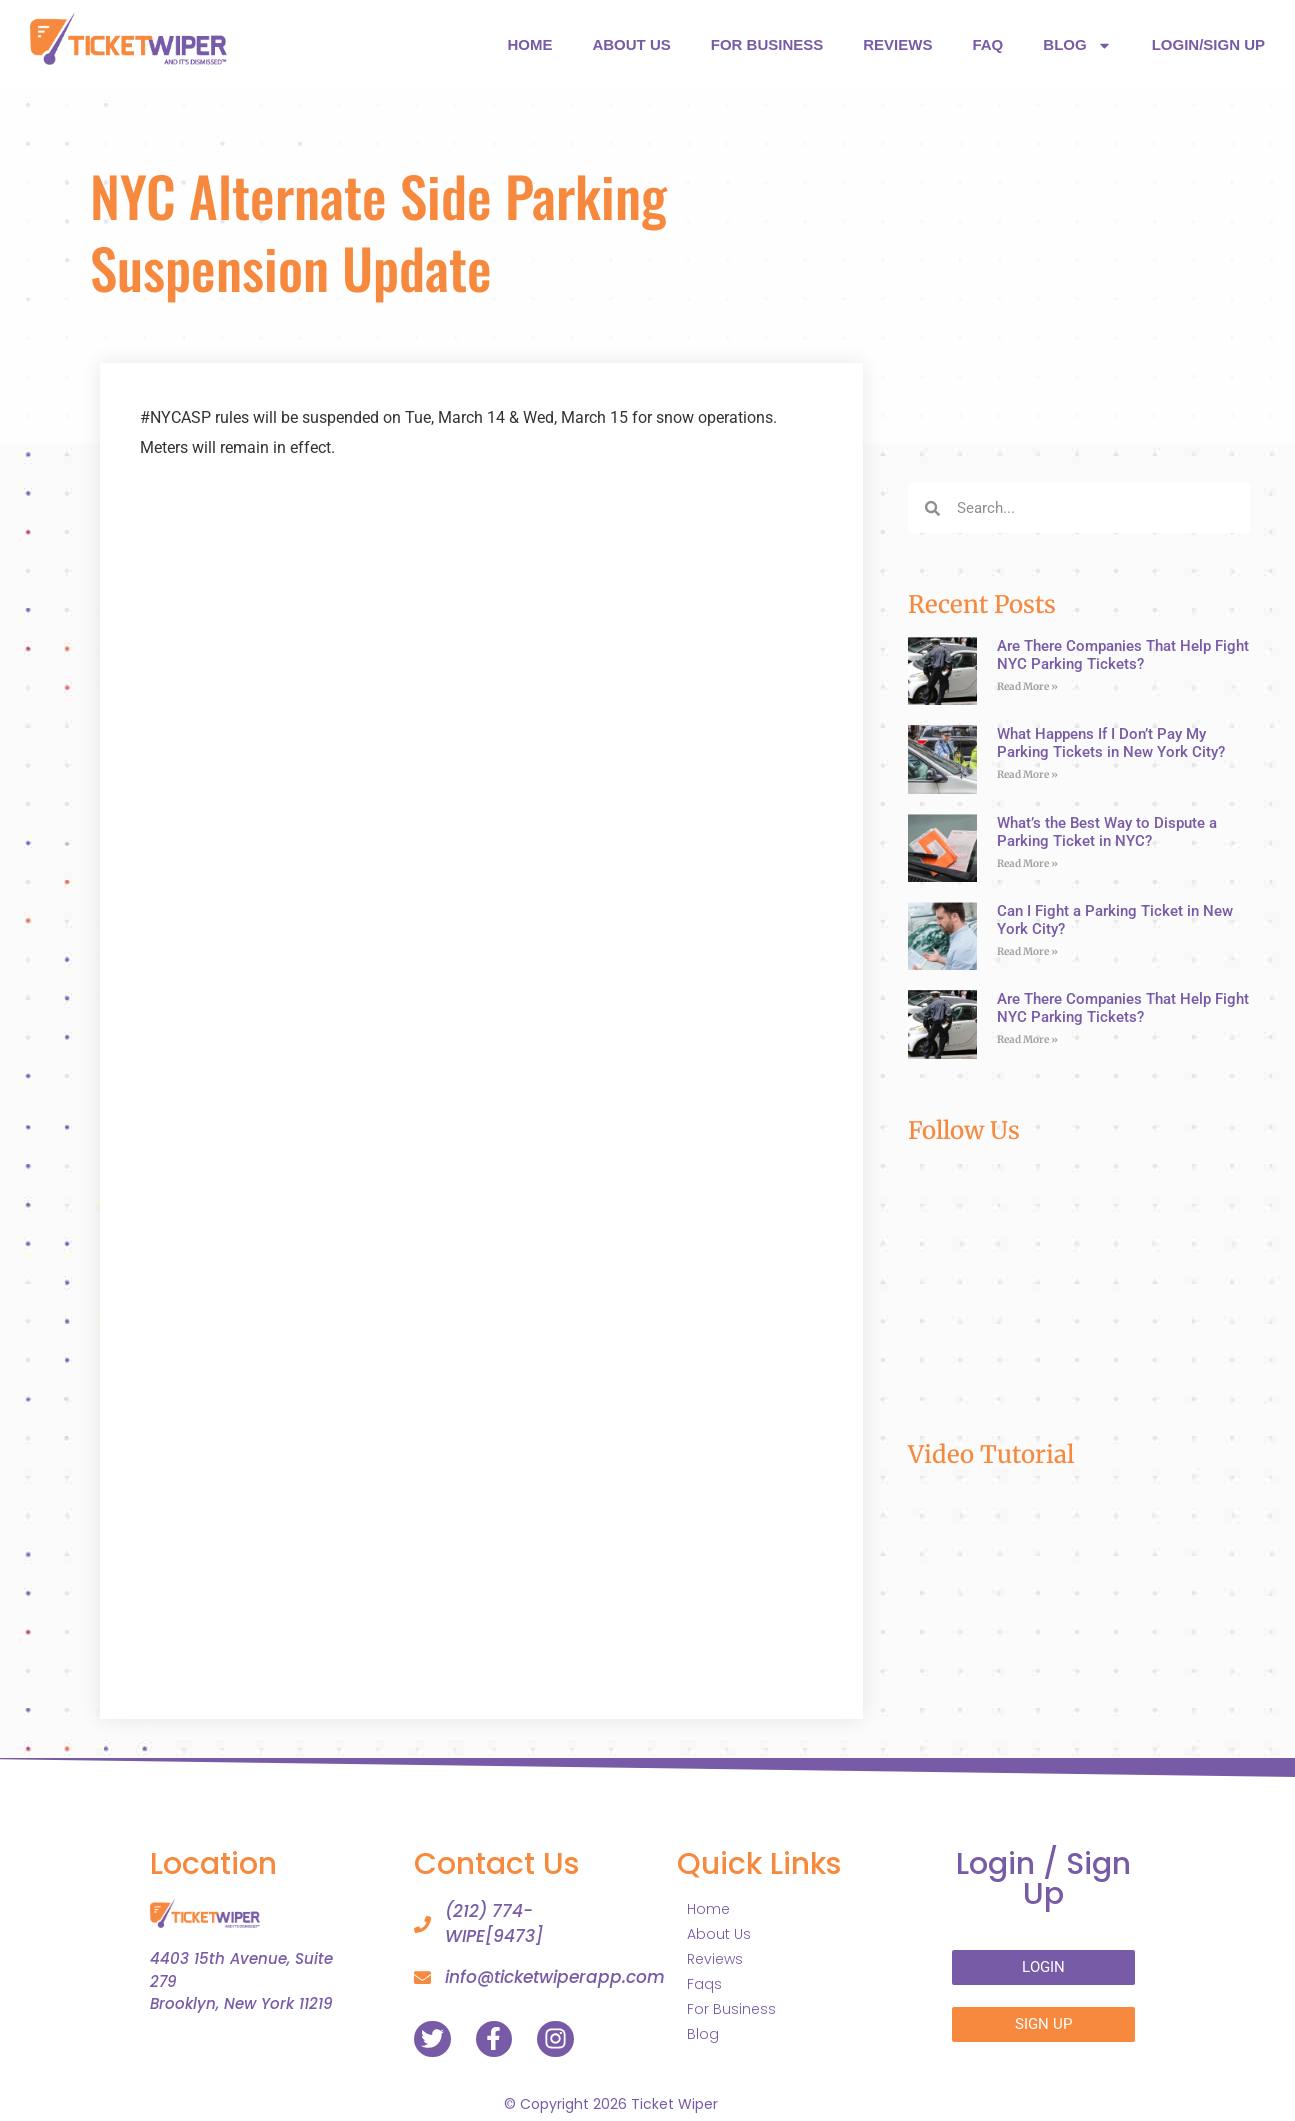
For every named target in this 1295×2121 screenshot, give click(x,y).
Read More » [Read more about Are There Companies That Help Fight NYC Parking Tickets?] (1027, 686)
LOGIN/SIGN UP (1208, 44)
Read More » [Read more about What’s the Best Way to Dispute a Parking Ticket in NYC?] (1027, 863)
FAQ (987, 44)
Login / (1043, 1879)
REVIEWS (897, 44)
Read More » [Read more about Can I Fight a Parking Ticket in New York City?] (1027, 951)
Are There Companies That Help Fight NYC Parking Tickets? (1123, 655)
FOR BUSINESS (767, 44)
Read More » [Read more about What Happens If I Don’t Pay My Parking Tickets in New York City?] (1027, 774)
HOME (529, 44)
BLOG (1077, 45)
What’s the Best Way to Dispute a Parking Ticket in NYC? (1107, 832)
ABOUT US (631, 44)
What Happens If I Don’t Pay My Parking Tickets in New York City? (1111, 743)
